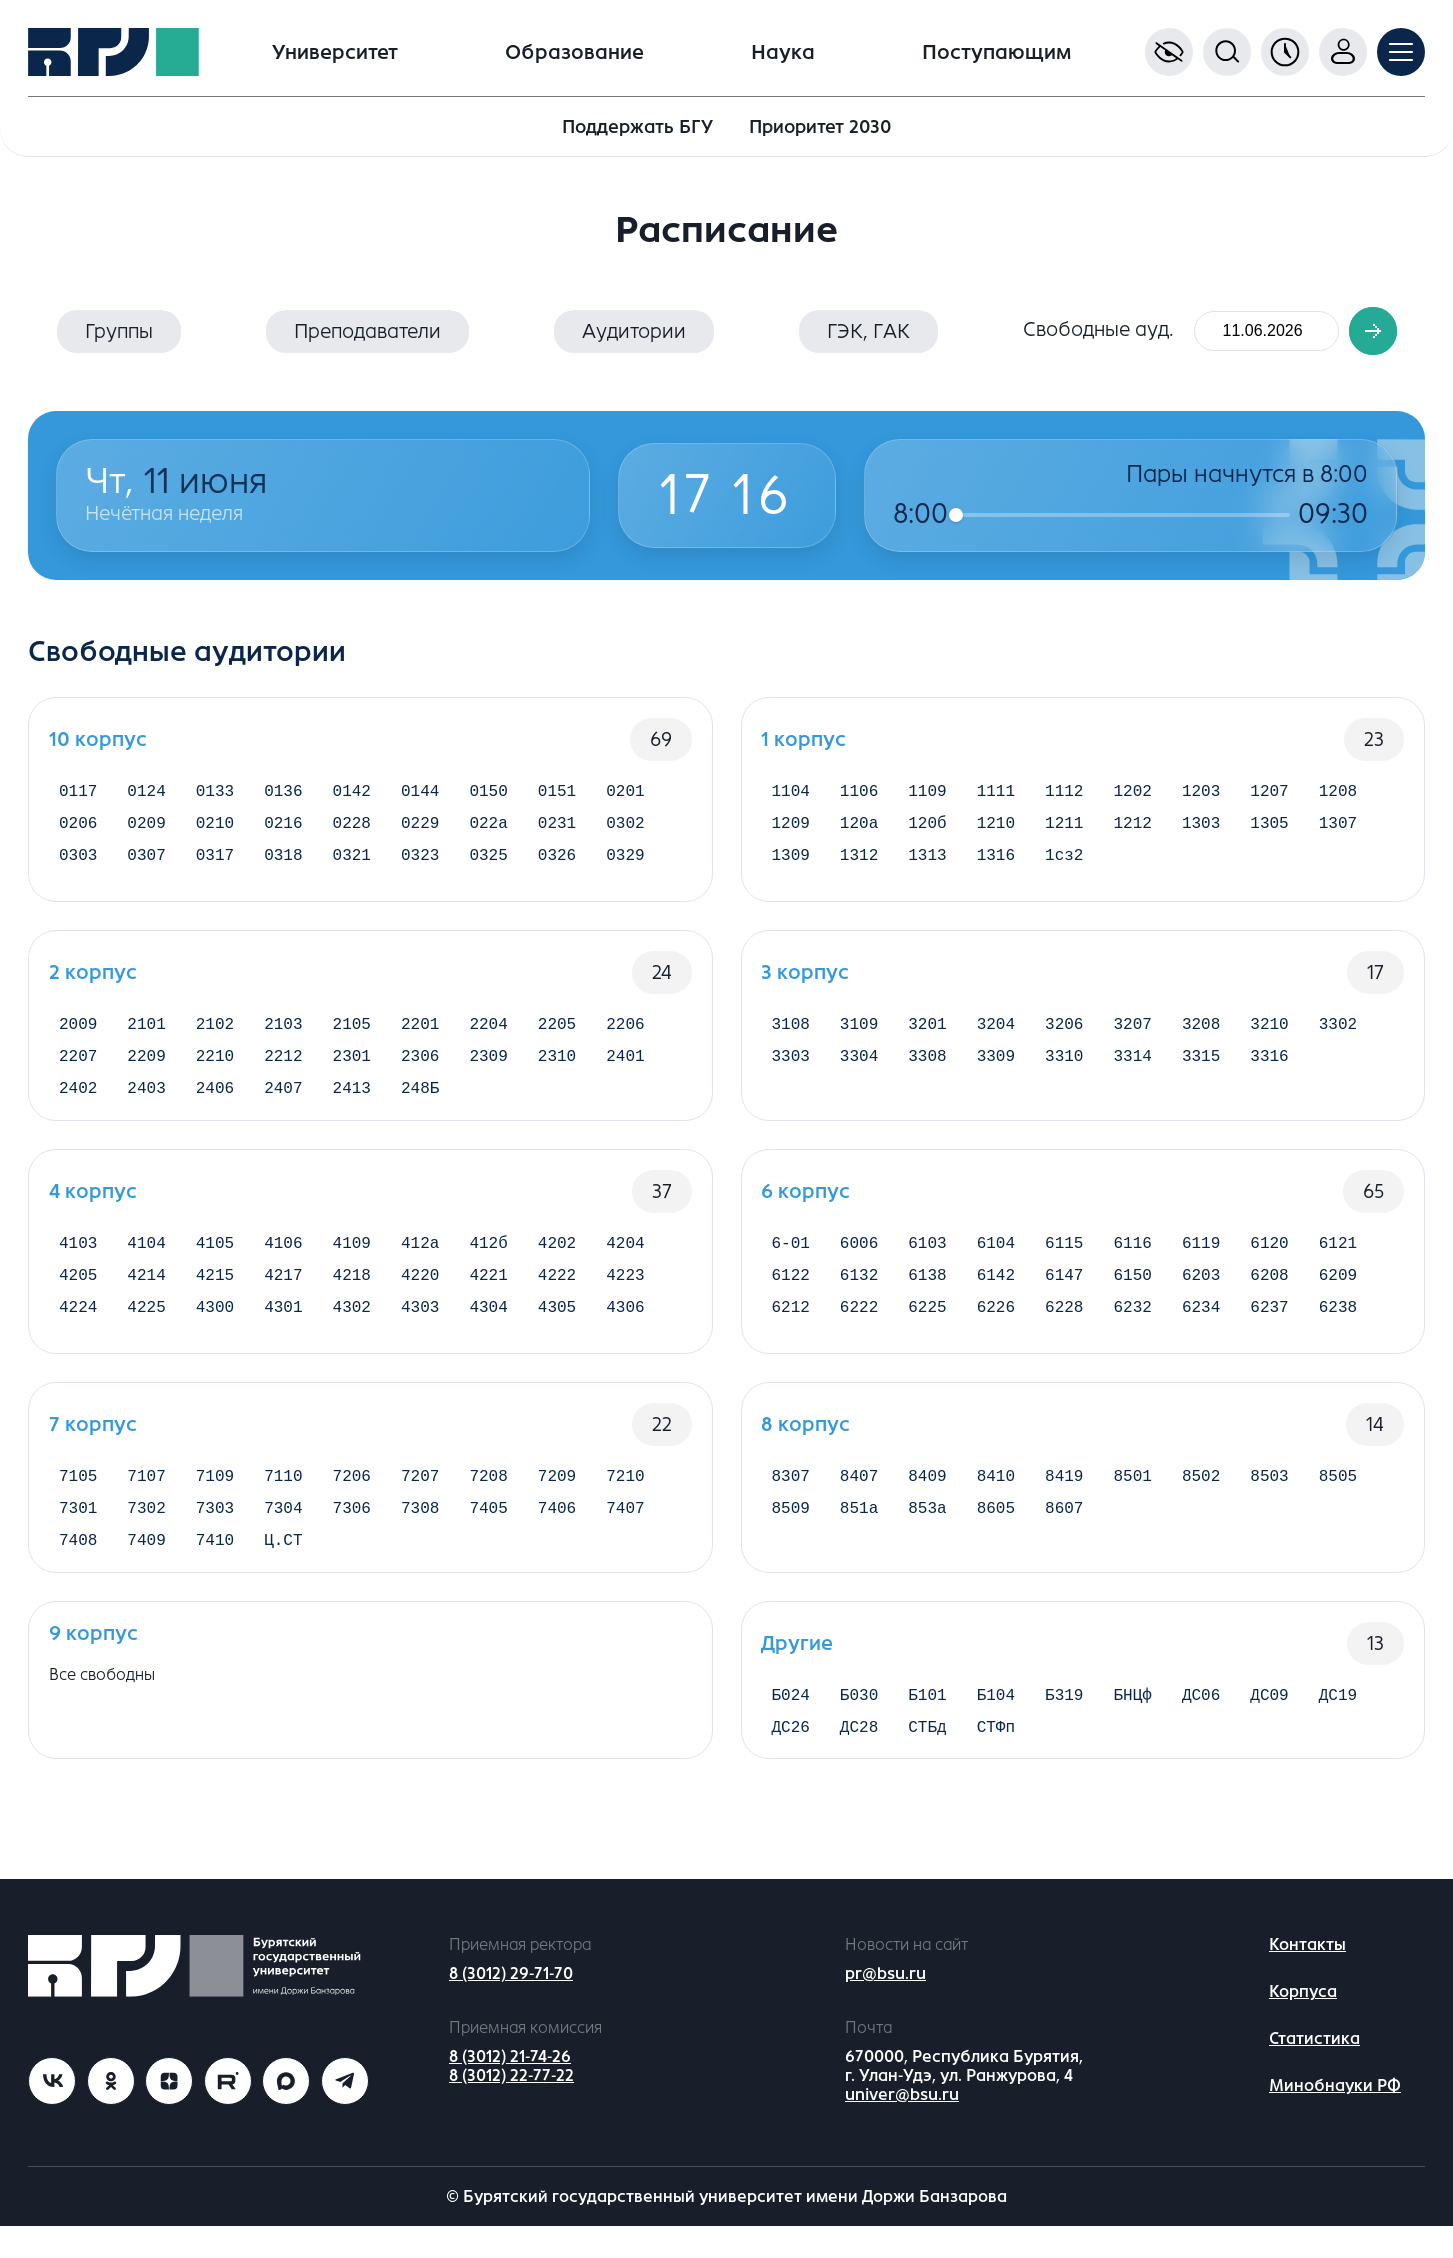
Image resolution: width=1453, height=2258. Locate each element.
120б (927, 830)
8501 (1133, 1491)
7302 (146, 1527)
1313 (927, 866)
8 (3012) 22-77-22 (511, 2107)
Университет (335, 52)
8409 (927, 1491)
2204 (488, 1027)
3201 (927, 1027)
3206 (1064, 1027)
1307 (1338, 830)
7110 (283, 1491)
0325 (488, 866)
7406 (557, 1527)
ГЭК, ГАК (868, 331)
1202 (1133, 794)
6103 (927, 1258)
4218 (352, 1294)
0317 (215, 866)
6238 (1338, 1330)
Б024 (791, 1722)
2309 (488, 1063)
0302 (625, 830)
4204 (625, 1258)
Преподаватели (367, 331)
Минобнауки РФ (1335, 2118)
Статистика (1314, 2071)
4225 (146, 1330)
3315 (1201, 1063)
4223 (625, 1294)
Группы (119, 331)
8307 (791, 1491)
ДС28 (859, 1758)
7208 (488, 1491)
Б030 (859, 1722)
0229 (420, 830)
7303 (215, 1527)
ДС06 (1201, 1722)
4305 (557, 1330)
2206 (625, 1027)
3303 (791, 1063)
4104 (146, 1258)
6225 (927, 1330)
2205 (557, 1027)
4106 (283, 1258)
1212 (1133, 830)
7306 (352, 1527)
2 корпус (93, 972)
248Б (420, 1099)
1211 (1064, 830)
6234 (1201, 1330)
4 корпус (93, 1203)
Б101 (927, 1722)
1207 (1269, 794)
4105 (215, 1258)
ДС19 (1338, 1722)
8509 (791, 1527)
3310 (1064, 1063)
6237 (1269, 1330)
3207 (1133, 1027)
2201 (420, 1027)
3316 (1269, 1063)
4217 (283, 1294)
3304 (859, 1063)
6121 (1338, 1258)
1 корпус (804, 739)
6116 (1133, 1258)
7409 (146, 1563)
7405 (488, 1527)
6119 (1201, 1258)
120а (859, 830)
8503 (1269, 1491)
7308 (420, 1527)
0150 (488, 794)
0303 (78, 866)
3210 (1269, 1027)
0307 (146, 866)
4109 (352, 1258)
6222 (859, 1330)
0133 (215, 794)
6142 (996, 1294)
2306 (420, 1063)
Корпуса (1303, 2024)
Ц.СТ (283, 1563)
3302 (1338, 1027)
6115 (1064, 1258)
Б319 (1064, 1722)
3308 (927, 1063)
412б (488, 1258)
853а (927, 1527)
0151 (557, 794)
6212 (791, 1330)
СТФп (996, 1758)
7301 (78, 1527)
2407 (283, 1099)
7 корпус (93, 1436)
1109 (927, 794)
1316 (996, 866)
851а (859, 1527)
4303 (420, 1330)
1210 (996, 830)
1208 (1338, 794)
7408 (78, 1563)
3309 (996, 1063)
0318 (283, 866)
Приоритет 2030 (820, 127)
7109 (215, 1491)
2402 (78, 1099)
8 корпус (806, 1436)
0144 (420, 794)
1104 (791, 794)
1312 (859, 866)
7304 (283, 1527)
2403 (146, 1099)
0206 (78, 830)
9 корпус (93, 1657)
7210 (625, 1491)
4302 (352, 1330)
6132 (859, 1294)
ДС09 (1269, 1722)
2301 (352, 1063)
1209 (791, 830)
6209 (1338, 1294)
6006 (859, 1258)
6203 (1201, 1294)
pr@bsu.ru (885, 2006)
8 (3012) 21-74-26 (510, 2088)
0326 (557, 866)
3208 (1201, 1027)
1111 (996, 794)
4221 (488, 1294)
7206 (352, 1491)
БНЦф (1133, 1722)
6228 (1064, 1330)
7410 (215, 1563)
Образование (574, 52)
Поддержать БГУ (637, 127)
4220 (420, 1294)
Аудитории (634, 331)
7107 (146, 1491)
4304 (488, 1330)
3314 (1133, 1063)
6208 (1269, 1294)
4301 (283, 1330)
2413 (352, 1099)
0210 (215, 830)
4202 (557, 1258)
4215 (215, 1294)
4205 (78, 1294)
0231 (557, 830)
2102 (215, 1027)
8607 (1064, 1527)
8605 (996, 1527)
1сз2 (1064, 866)
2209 (146, 1063)
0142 (352, 794)
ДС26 (791, 1758)
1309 (791, 866)
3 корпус (806, 972)
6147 (1064, 1294)
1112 (1064, 794)
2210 (215, 1063)
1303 (1201, 830)
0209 (146, 830)
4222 (557, 1294)
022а (488, 830)
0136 (283, 794)
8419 (1064, 1491)
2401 (625, 1063)
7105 (78, 1491)
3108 (791, 1027)
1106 (859, 794)
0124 (146, 794)
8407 (859, 1491)
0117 (78, 794)
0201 (625, 794)
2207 (78, 1063)
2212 (283, 1063)
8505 (1338, 1491)
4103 (78, 1258)
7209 (557, 1491)
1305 (1269, 830)
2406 (215, 1099)
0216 (283, 830)
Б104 (996, 1722)
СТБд (927, 1758)
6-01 (791, 1258)
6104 (996, 1258)
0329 (625, 866)
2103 (283, 1027)
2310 (557, 1063)
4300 (215, 1330)
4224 (78, 1330)
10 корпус (98, 739)
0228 (352, 830)
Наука (783, 52)
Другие (798, 1667)
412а (420, 1258)
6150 (1133, 1294)
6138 (927, 1294)
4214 (146, 1294)
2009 (78, 1027)
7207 (420, 1491)
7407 (625, 1527)
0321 (352, 866)
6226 (996, 1330)
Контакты (1307, 1977)
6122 (791, 1294)
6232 (1133, 1330)
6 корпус (806, 1203)
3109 (859, 1027)
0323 (420, 866)
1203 (1201, 794)
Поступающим (996, 52)
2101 (146, 1027)
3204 (996, 1027)
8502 (1201, 1491)
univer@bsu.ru (902, 2126)
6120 (1269, 1258)
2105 (352, 1027)
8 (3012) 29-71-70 (511, 2006)
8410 (996, 1491)
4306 (625, 1330)
